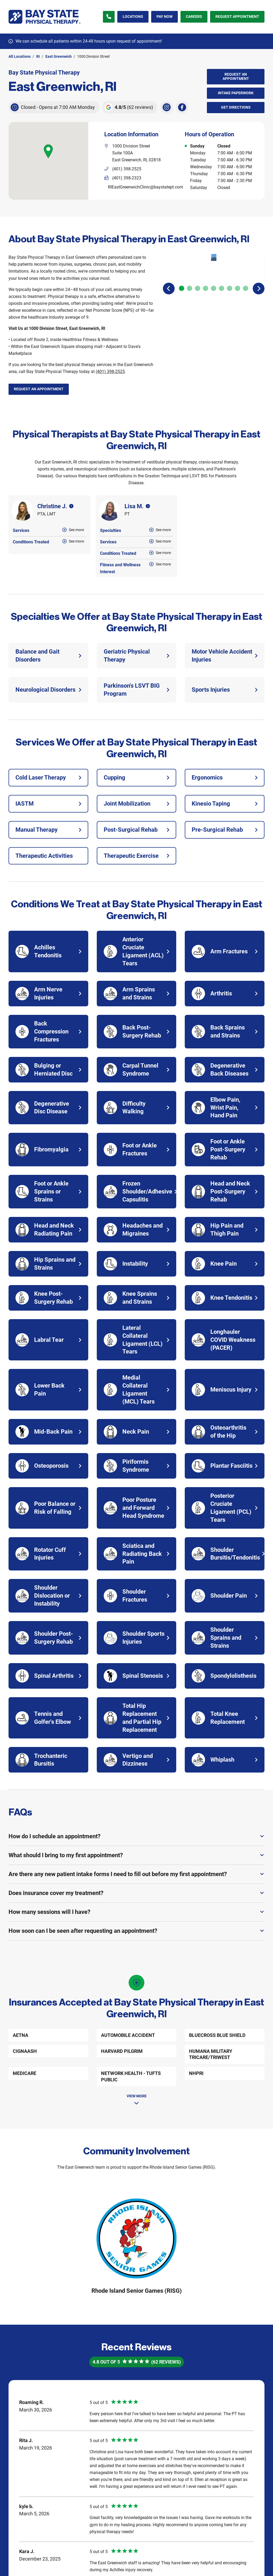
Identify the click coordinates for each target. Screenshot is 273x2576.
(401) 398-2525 (110, 371)
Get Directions (229, 105)
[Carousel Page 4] (205, 271)
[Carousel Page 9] (245, 271)
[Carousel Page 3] (197, 271)
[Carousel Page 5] (213, 271)
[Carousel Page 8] (237, 271)
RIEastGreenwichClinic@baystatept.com (145, 187)
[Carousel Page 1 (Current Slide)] (181, 271)
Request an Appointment (236, 76)
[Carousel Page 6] (221, 271)
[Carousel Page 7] (229, 271)
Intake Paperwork (230, 91)
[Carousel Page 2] (189, 271)
